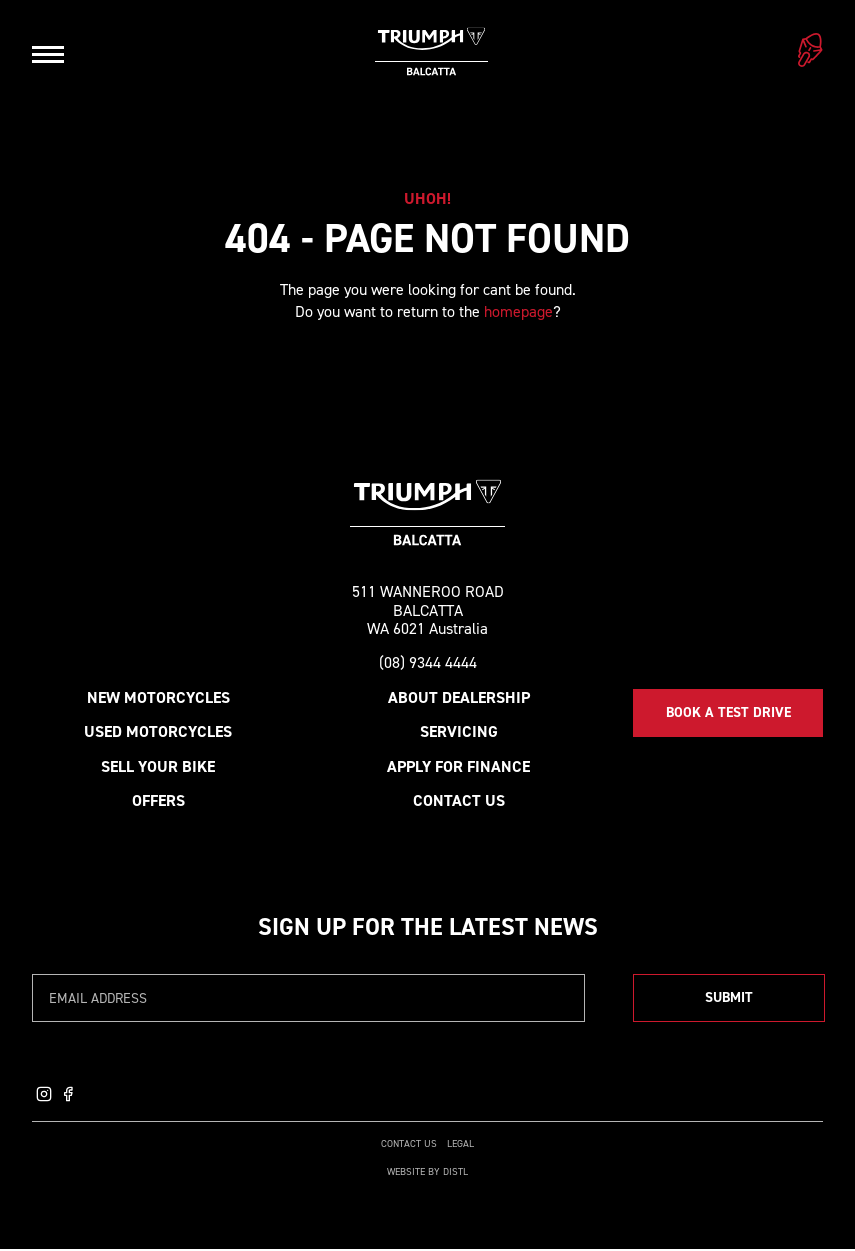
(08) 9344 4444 (428, 665)
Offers (158, 802)
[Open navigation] (48, 54)
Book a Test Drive (728, 714)
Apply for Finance (458, 767)
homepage (518, 311)
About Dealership (459, 699)
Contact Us (459, 802)
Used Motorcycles (158, 733)
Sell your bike (158, 767)
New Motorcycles (158, 699)
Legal (460, 1145)
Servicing (459, 733)
